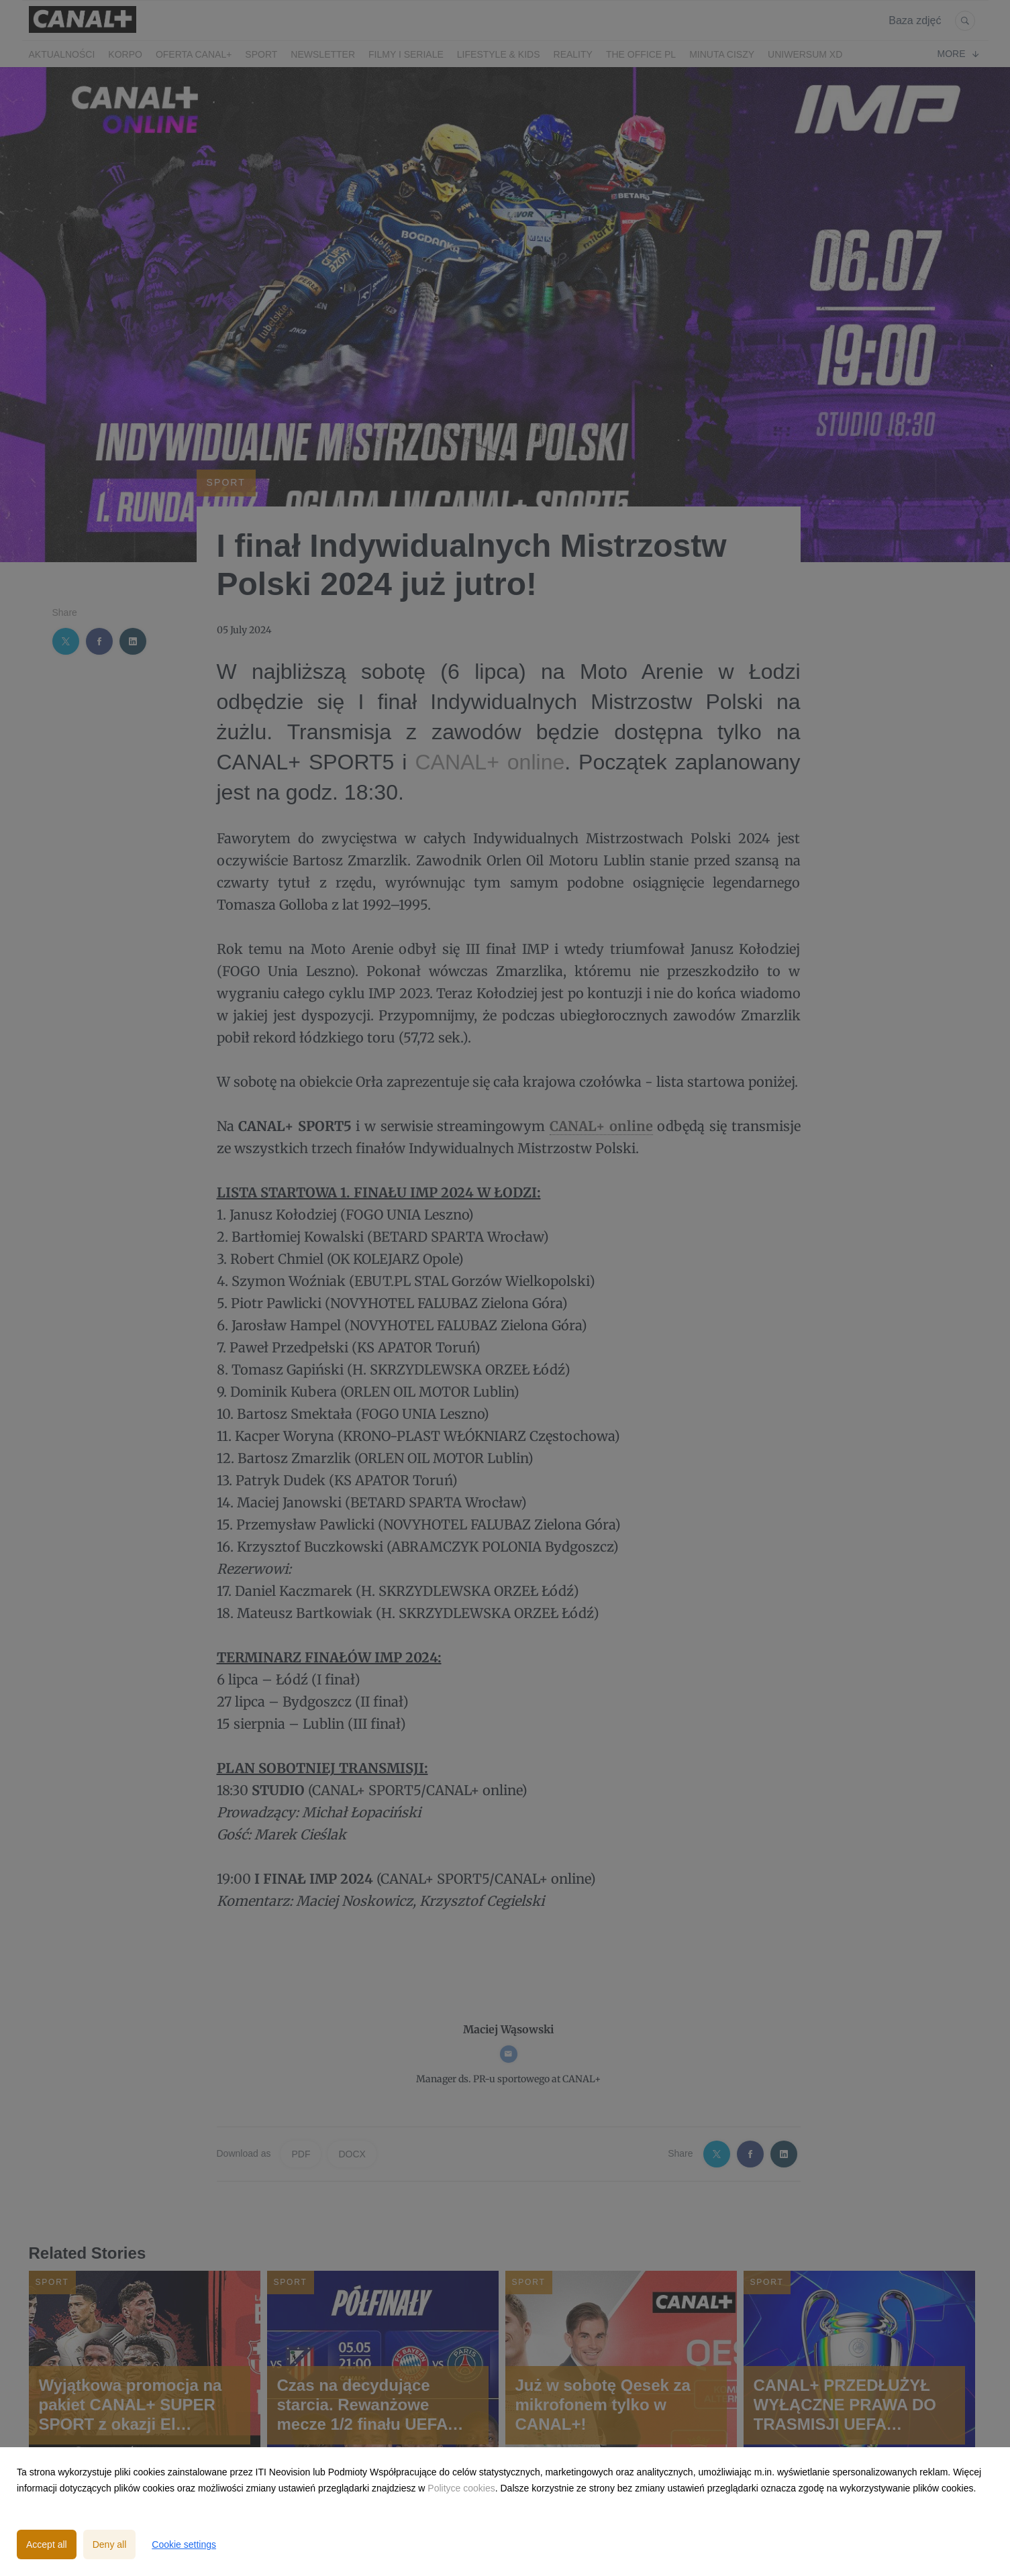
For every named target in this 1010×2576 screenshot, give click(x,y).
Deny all (110, 2544)
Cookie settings (184, 2544)
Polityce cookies (461, 2488)
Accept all (46, 2544)
